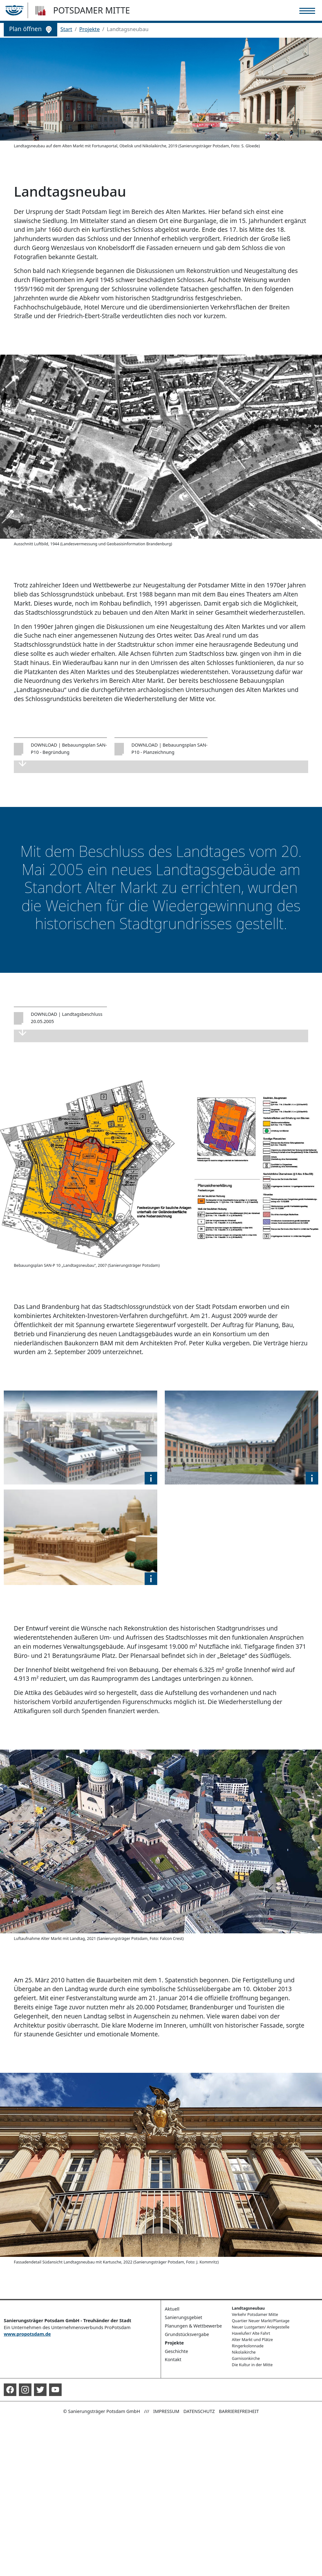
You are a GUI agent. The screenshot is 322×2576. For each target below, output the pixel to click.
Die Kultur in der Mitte (252, 2364)
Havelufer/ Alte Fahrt (251, 2333)
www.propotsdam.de (27, 2334)
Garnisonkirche (246, 2358)
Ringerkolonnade (248, 2346)
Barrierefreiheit (239, 2411)
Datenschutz (199, 2411)
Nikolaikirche (244, 2352)
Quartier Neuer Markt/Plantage (260, 2320)
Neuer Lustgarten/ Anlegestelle (260, 2327)
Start (66, 29)
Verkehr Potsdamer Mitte (255, 2314)
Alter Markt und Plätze (252, 2339)
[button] (151, 1478)
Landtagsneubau (248, 2308)
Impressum (166, 2411)
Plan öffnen (30, 29)
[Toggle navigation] (307, 11)
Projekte (89, 29)
